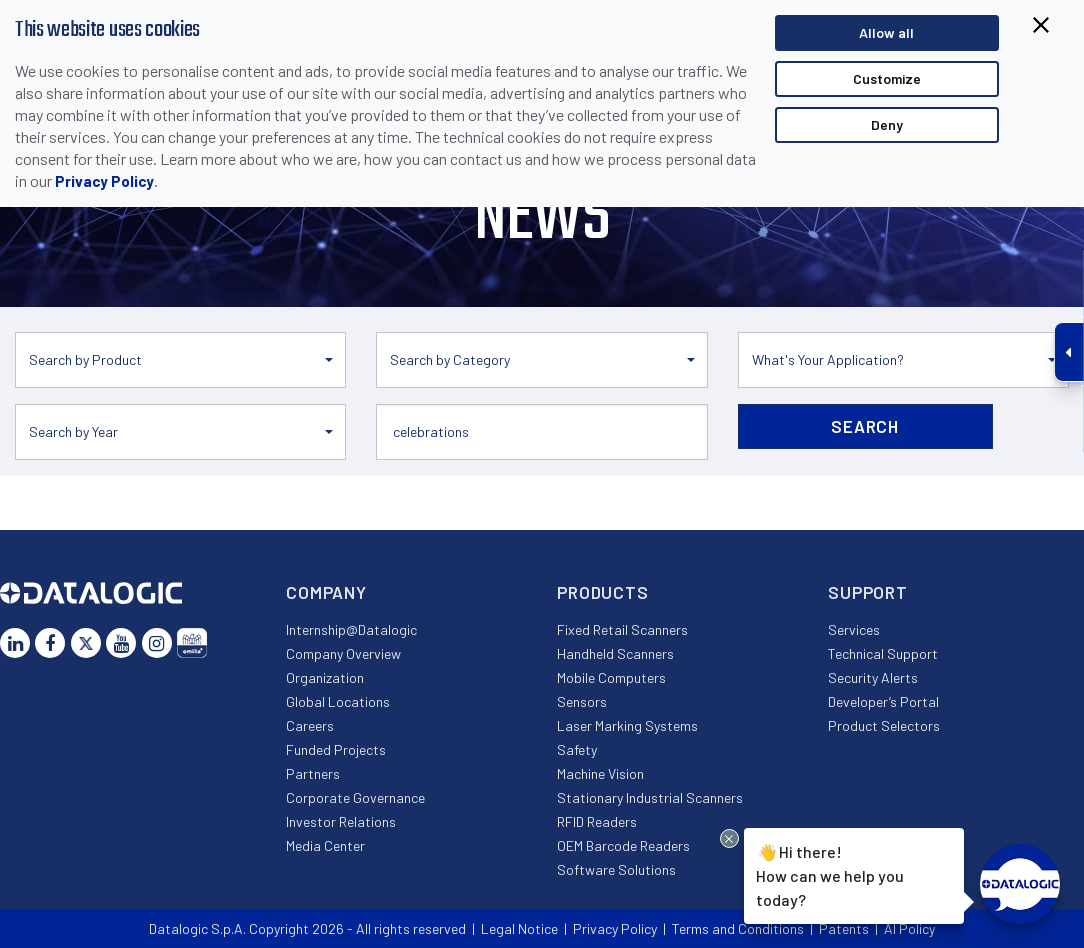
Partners (313, 773)
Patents (844, 928)
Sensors (582, 701)
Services (854, 629)
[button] (180, 360)
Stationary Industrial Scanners (650, 797)
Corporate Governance (355, 797)
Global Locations (338, 701)
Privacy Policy (104, 181)
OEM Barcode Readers (623, 845)
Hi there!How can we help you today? (827, 873)
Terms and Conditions (738, 928)
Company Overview (343, 653)
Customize (887, 78)
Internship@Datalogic (351, 629)
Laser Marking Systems (627, 725)
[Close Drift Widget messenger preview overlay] (729, 838)
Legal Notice (519, 928)
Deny (887, 124)
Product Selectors (884, 725)
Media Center (325, 845)
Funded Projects (336, 749)
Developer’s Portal (883, 701)
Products (603, 592)
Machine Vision (600, 773)
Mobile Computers (611, 677)
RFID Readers (597, 821)
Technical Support (883, 653)
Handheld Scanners (615, 653)
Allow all (886, 32)
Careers (310, 725)
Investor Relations (341, 821)
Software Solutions (616, 869)
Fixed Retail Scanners (622, 629)
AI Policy (909, 928)
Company (326, 592)
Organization (325, 677)
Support (868, 592)
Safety (577, 749)
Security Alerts (873, 677)
